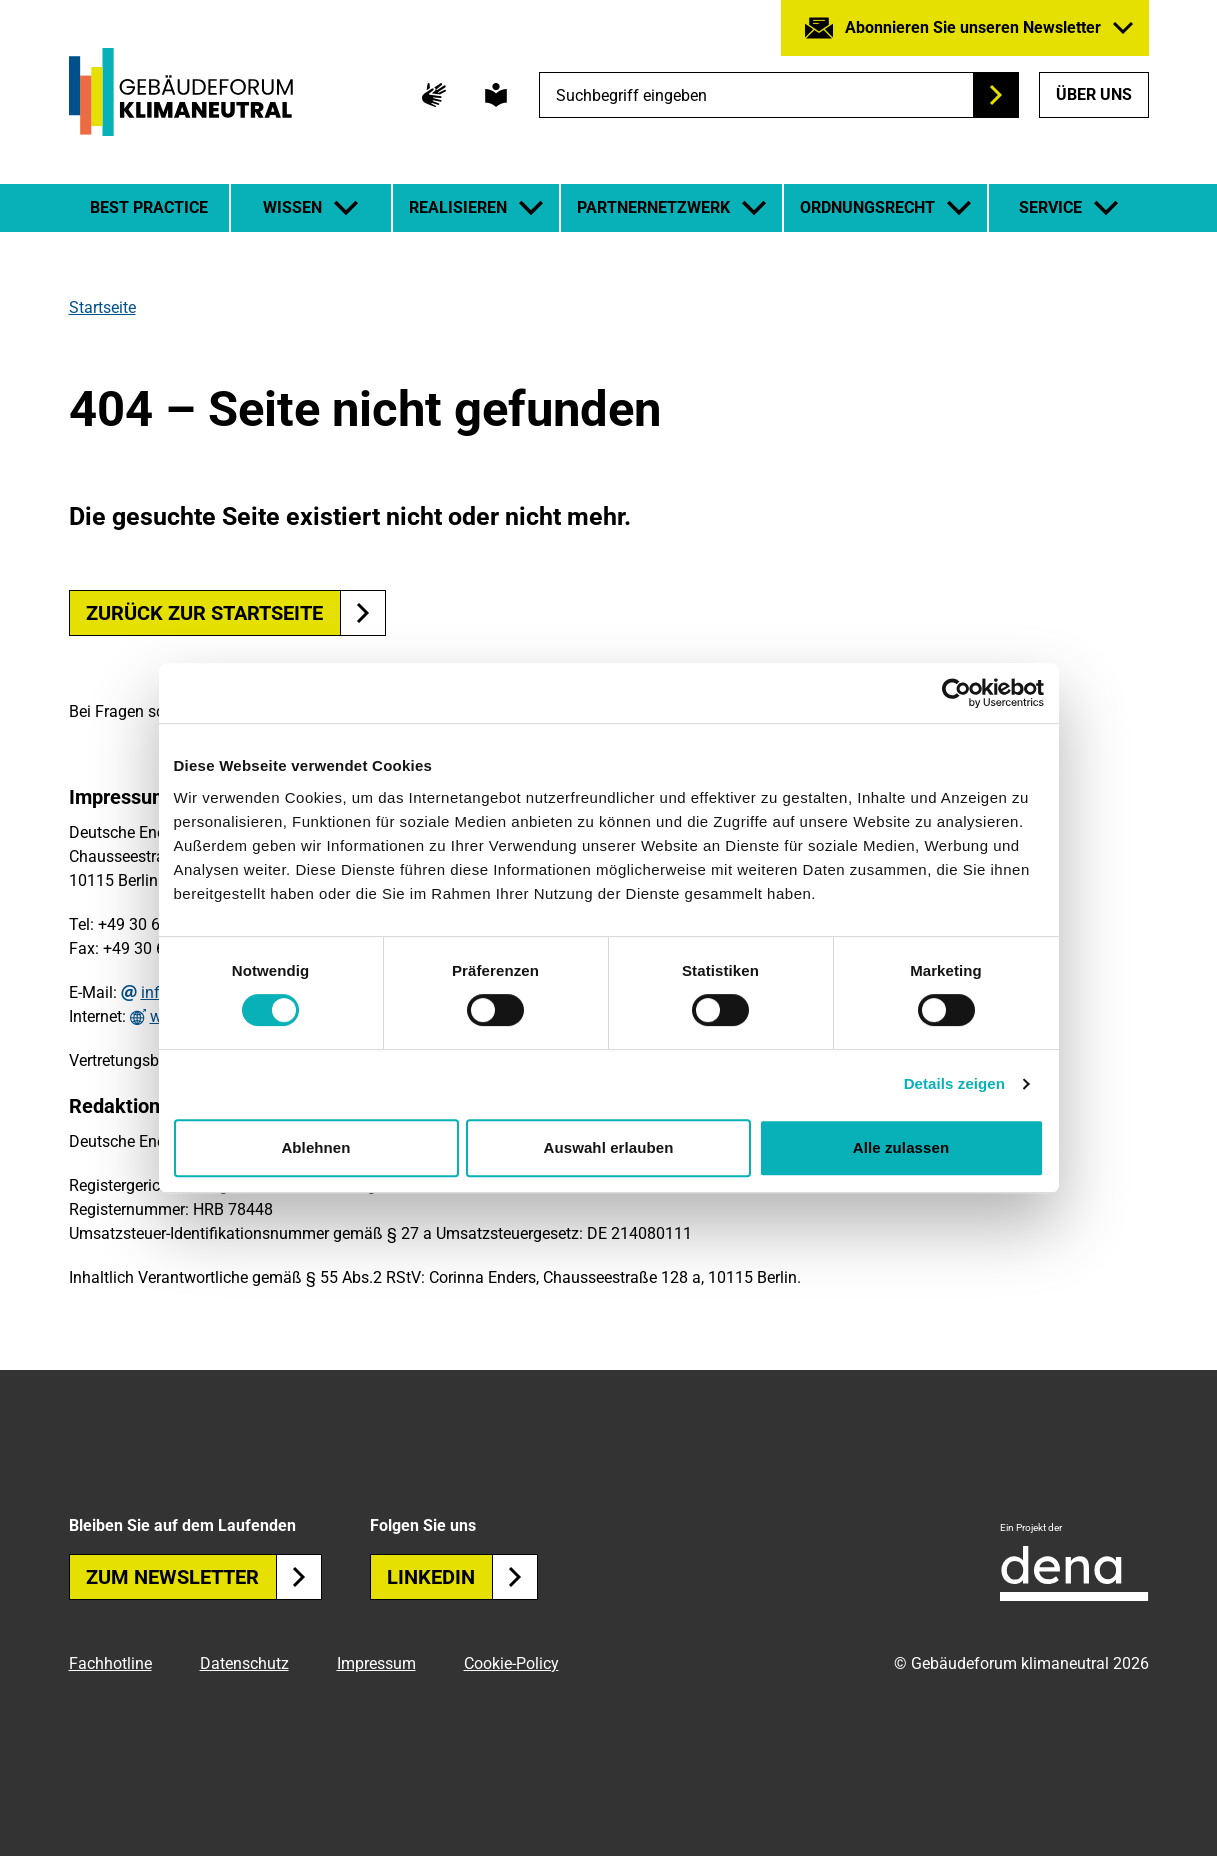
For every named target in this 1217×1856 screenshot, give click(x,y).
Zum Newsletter (204, 1577)
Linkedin (462, 1577)
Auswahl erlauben (609, 1147)
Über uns (1094, 94)
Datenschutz (244, 1663)
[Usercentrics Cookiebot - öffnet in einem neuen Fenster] (956, 693)
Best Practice (149, 207)
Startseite (102, 307)
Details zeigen (954, 1083)
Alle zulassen (901, 1147)
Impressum (376, 1663)
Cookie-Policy (511, 1663)
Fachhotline (110, 1663)
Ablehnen (315, 1147)
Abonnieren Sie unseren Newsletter (973, 27)
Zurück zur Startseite (204, 613)
